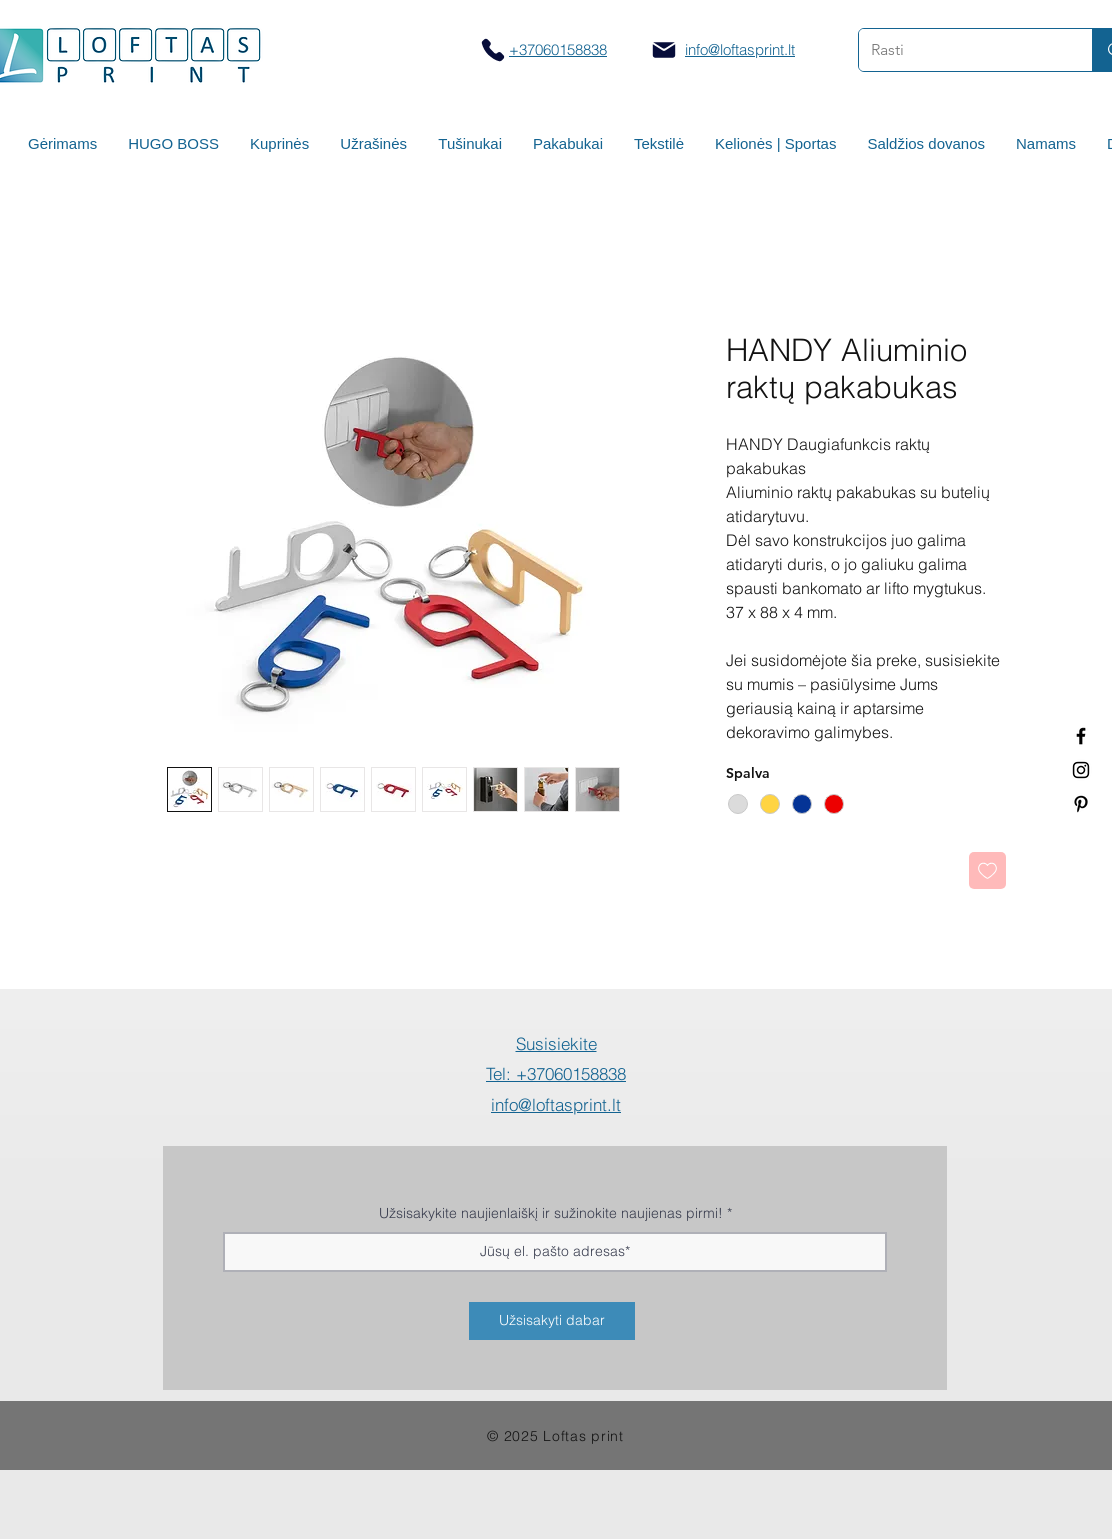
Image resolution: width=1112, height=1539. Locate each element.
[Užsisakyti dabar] (552, 1321)
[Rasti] (960, 50)
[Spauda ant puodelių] (1081, 770)
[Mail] (664, 50)
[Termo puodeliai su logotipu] (1081, 736)
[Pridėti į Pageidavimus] (987, 870)
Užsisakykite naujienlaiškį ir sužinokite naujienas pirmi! (551, 1213)
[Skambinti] (492, 49)
